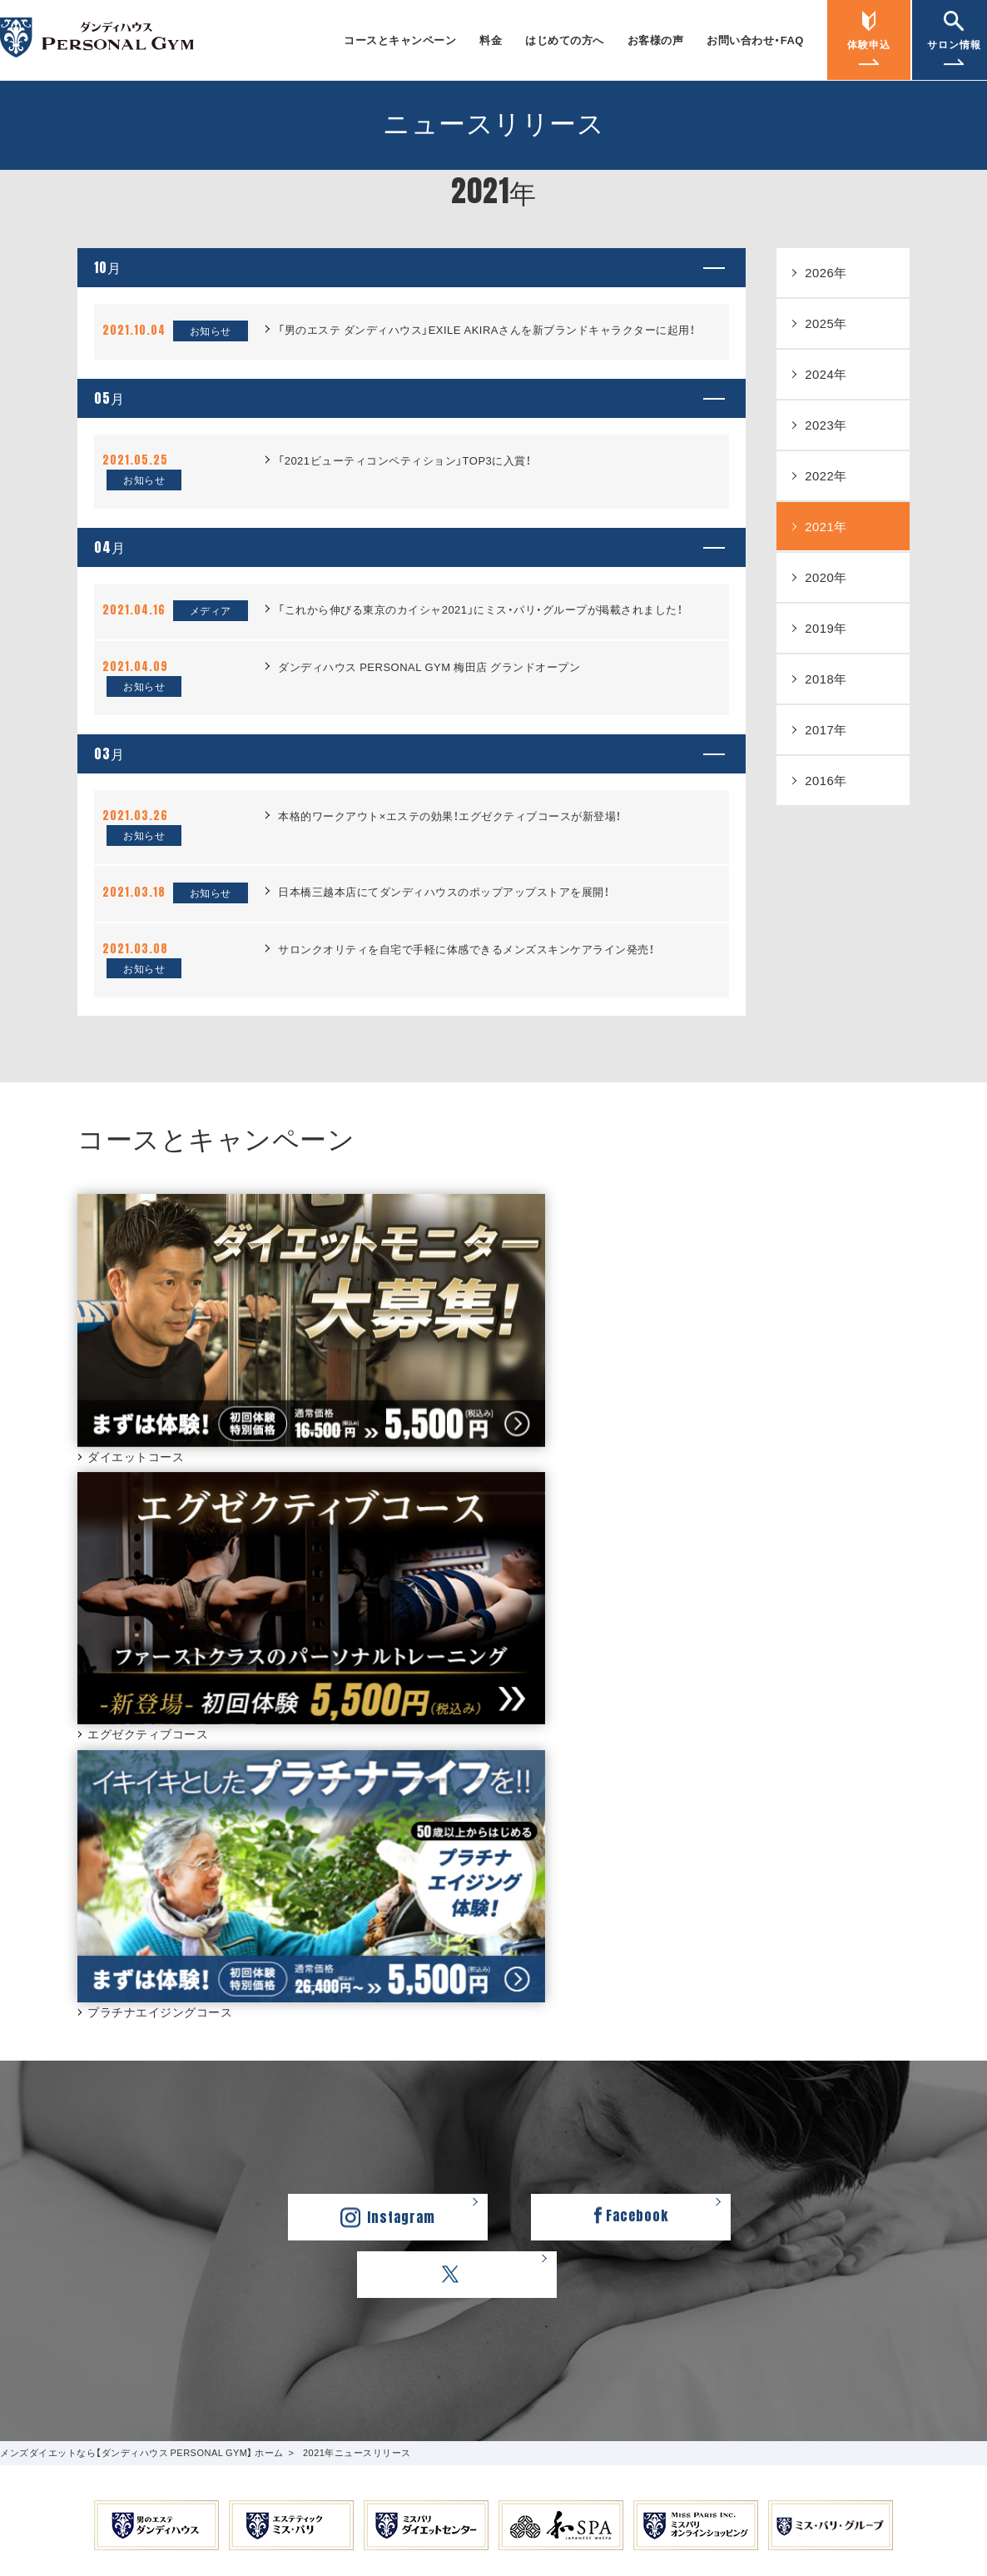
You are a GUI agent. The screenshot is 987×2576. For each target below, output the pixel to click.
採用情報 (426, 2328)
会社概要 (358, 2328)
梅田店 (766, 2212)
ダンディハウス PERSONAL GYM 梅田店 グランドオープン (429, 732)
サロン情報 (784, 2149)
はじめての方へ (564, 39)
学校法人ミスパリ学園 (558, 2352)
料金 (490, 39)
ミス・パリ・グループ (423, 2352)
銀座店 (766, 2173)
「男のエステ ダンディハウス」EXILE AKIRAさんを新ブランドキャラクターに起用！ (486, 352)
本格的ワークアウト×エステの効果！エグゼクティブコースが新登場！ (450, 903)
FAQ (516, 2151)
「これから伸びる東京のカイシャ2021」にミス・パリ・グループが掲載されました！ (480, 675)
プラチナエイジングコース (82, 2170)
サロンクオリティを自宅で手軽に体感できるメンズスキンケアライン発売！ (466, 1036)
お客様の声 (655, 39)
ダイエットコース (60, 2151)
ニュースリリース (807, 2107)
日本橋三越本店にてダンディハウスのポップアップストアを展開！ (443, 979)
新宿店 (766, 2193)
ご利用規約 (501, 2328)
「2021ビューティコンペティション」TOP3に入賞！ (404, 504)
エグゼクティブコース (71, 2132)
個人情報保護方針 (600, 2328)
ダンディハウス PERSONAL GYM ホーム (201, 2328)
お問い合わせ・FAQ (755, 39)
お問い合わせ (538, 2132)
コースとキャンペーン (400, 39)
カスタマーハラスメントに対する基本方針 (783, 2328)
